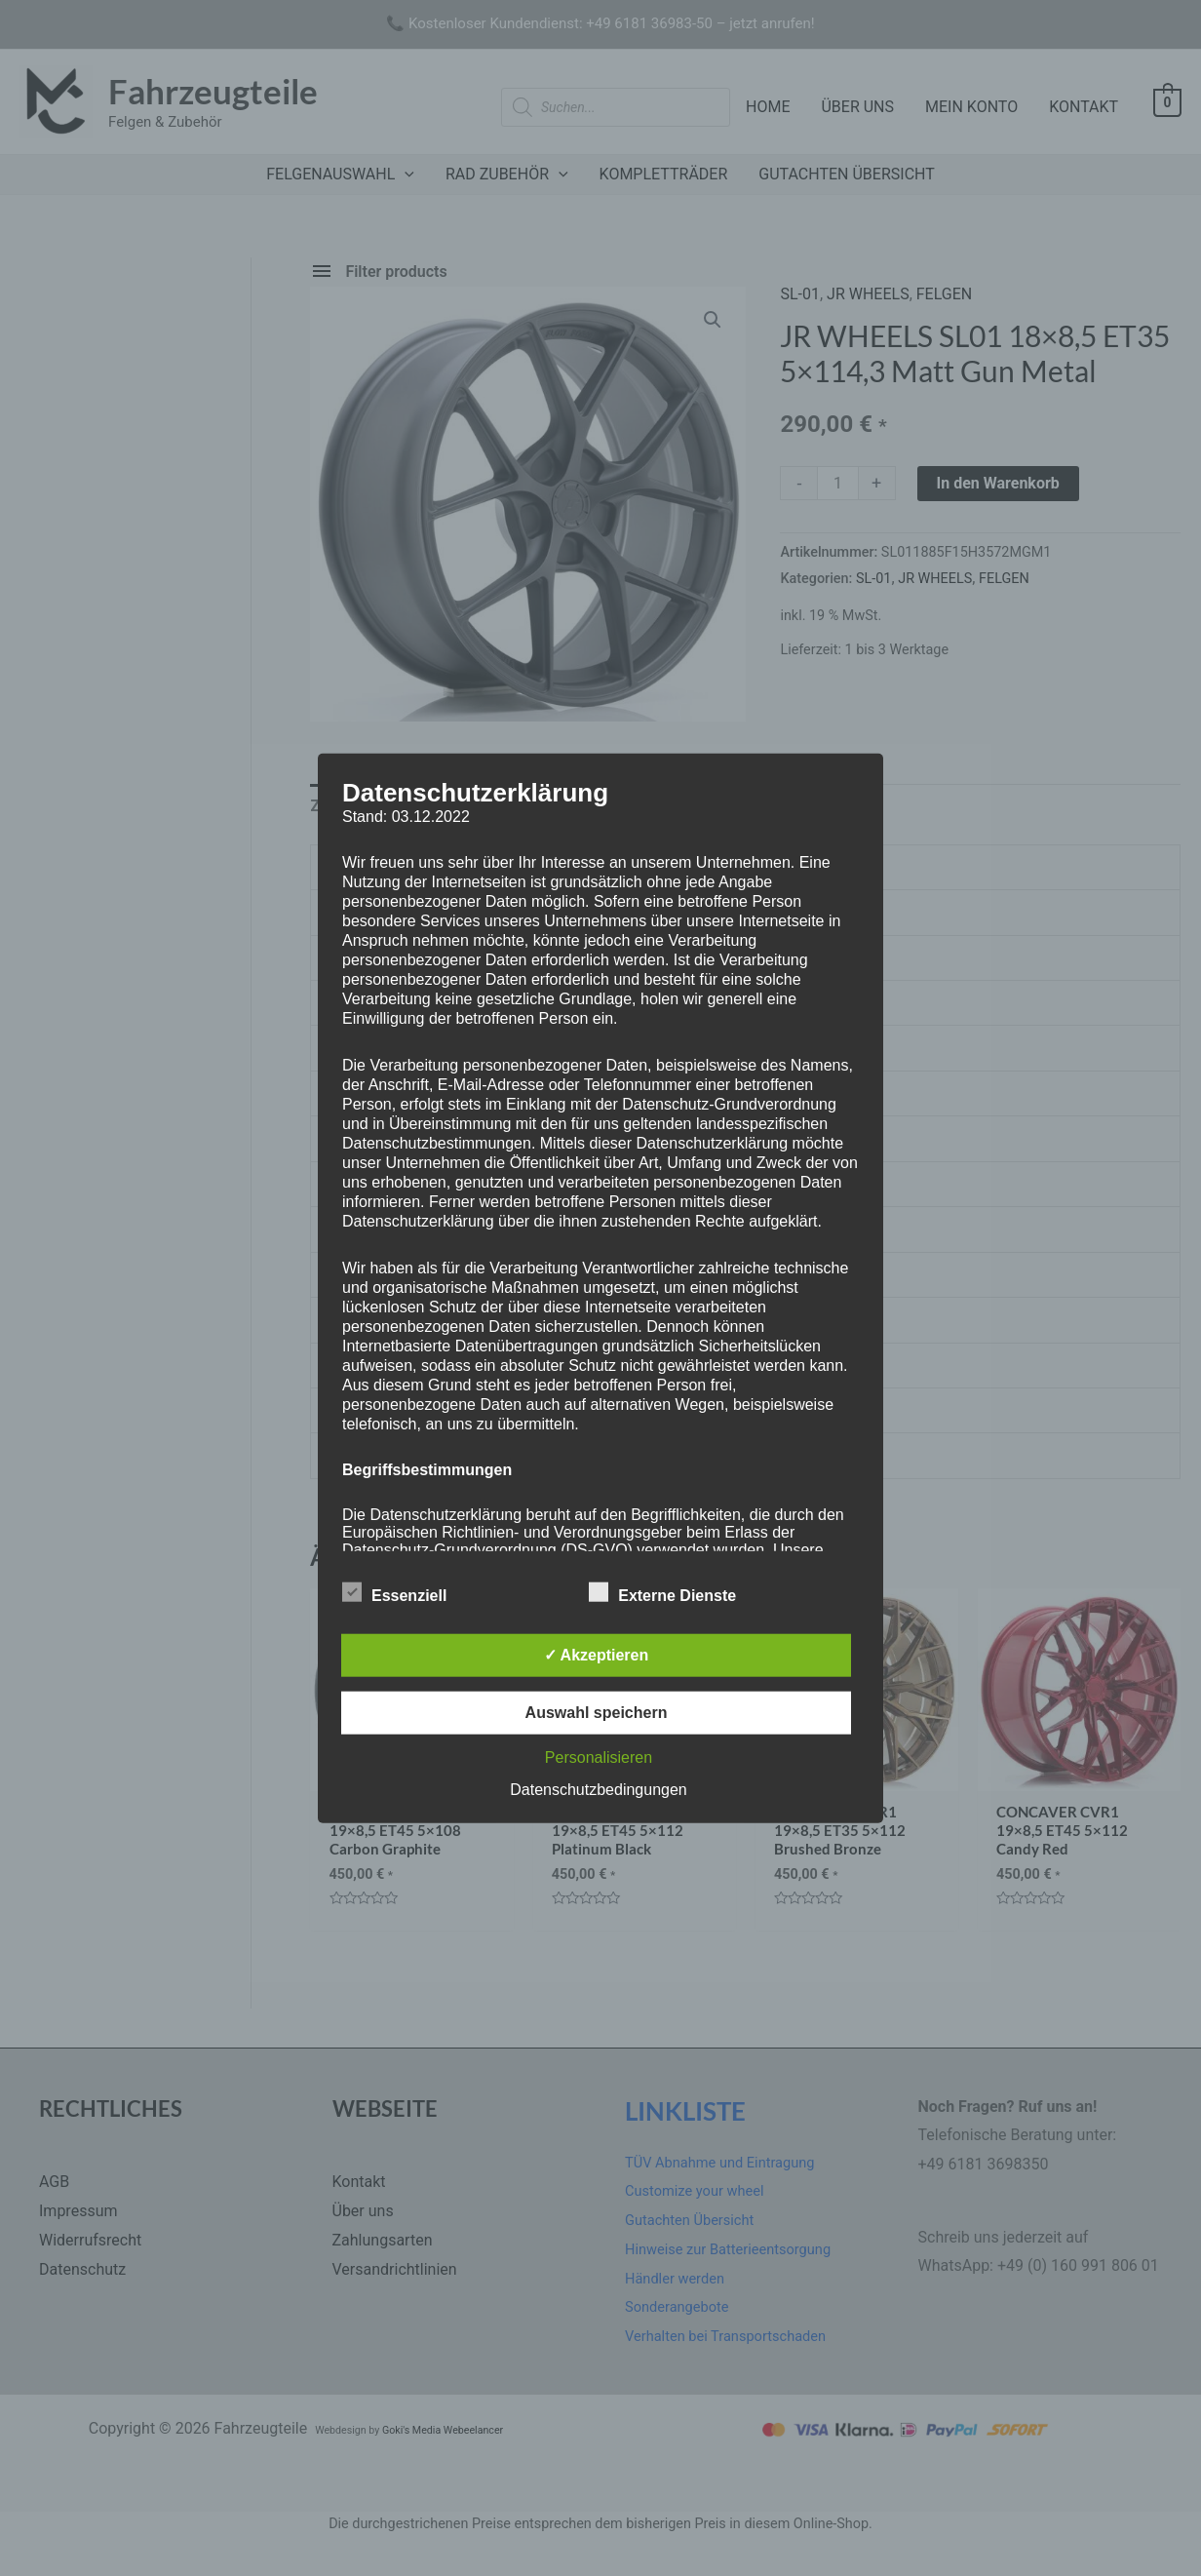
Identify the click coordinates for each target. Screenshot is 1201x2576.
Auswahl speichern (596, 1711)
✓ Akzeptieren (596, 1654)
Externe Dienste (662, 1591)
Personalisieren (598, 1756)
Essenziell (394, 1591)
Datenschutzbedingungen (598, 1788)
